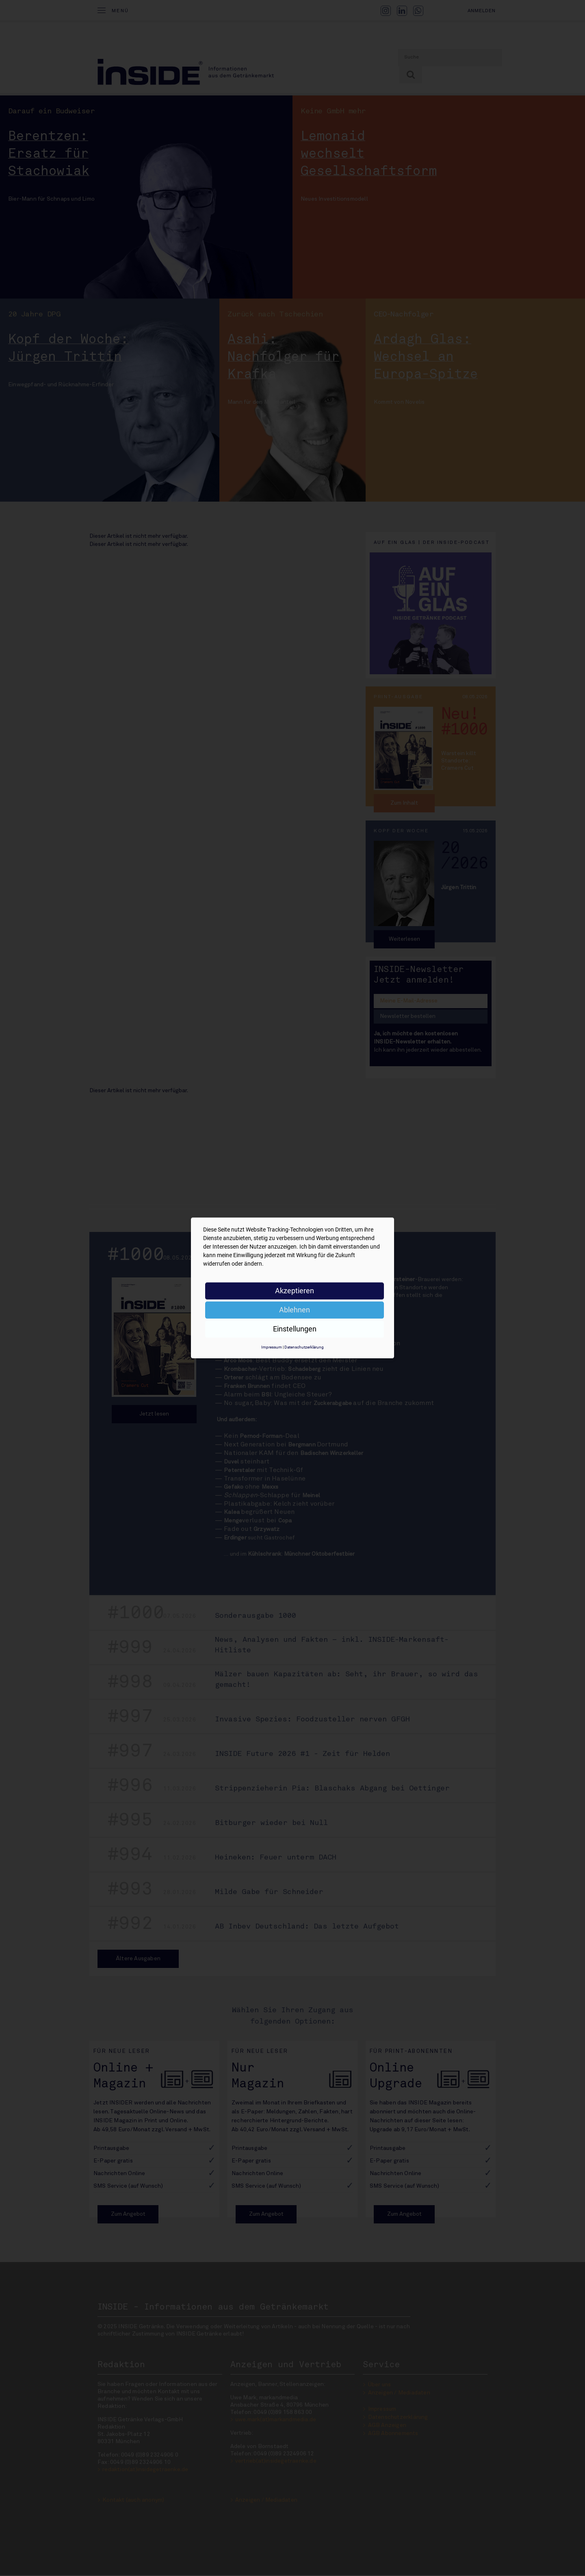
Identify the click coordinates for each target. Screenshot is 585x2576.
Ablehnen (294, 1309)
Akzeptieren (294, 1290)
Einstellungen (294, 1329)
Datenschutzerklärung (304, 1347)
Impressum (271, 1347)
